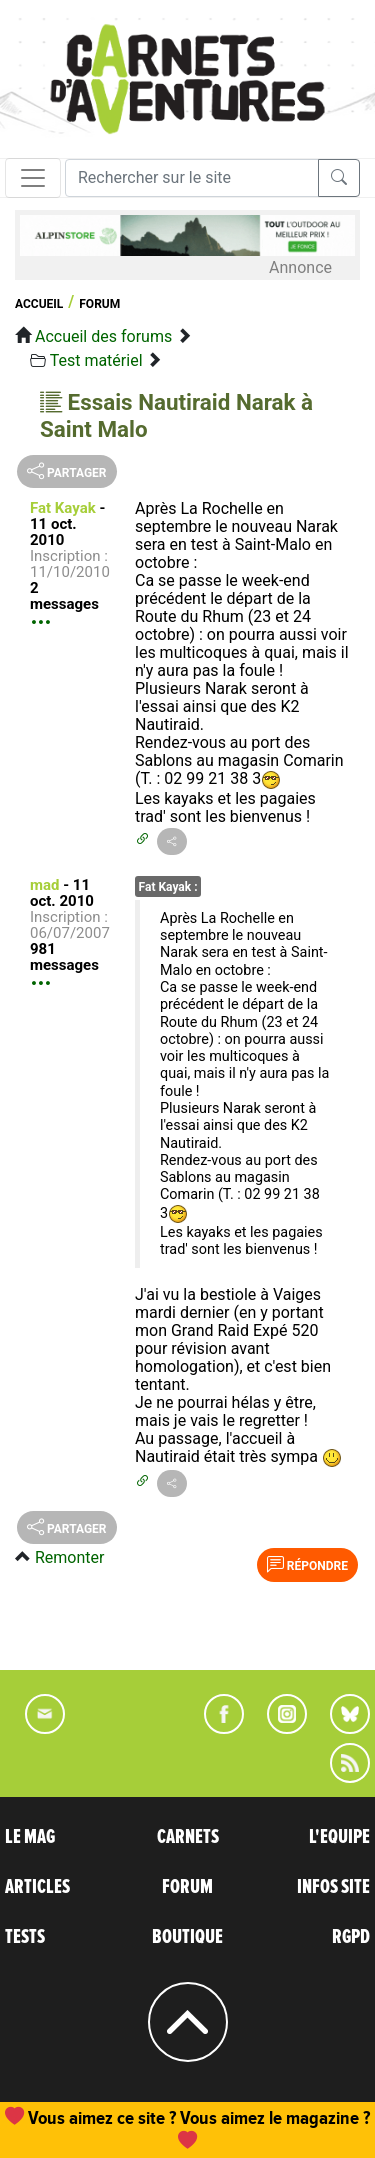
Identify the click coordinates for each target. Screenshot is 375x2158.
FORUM (187, 1887)
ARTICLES (37, 1887)
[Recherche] (192, 178)
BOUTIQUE (187, 1937)
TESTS (25, 1937)
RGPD (351, 1937)
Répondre (307, 1564)
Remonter (69, 1557)
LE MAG (30, 1837)
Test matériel (96, 360)
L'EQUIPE (339, 1837)
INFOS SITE (333, 1887)
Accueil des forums (103, 336)
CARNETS (188, 1837)
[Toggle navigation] (33, 178)
